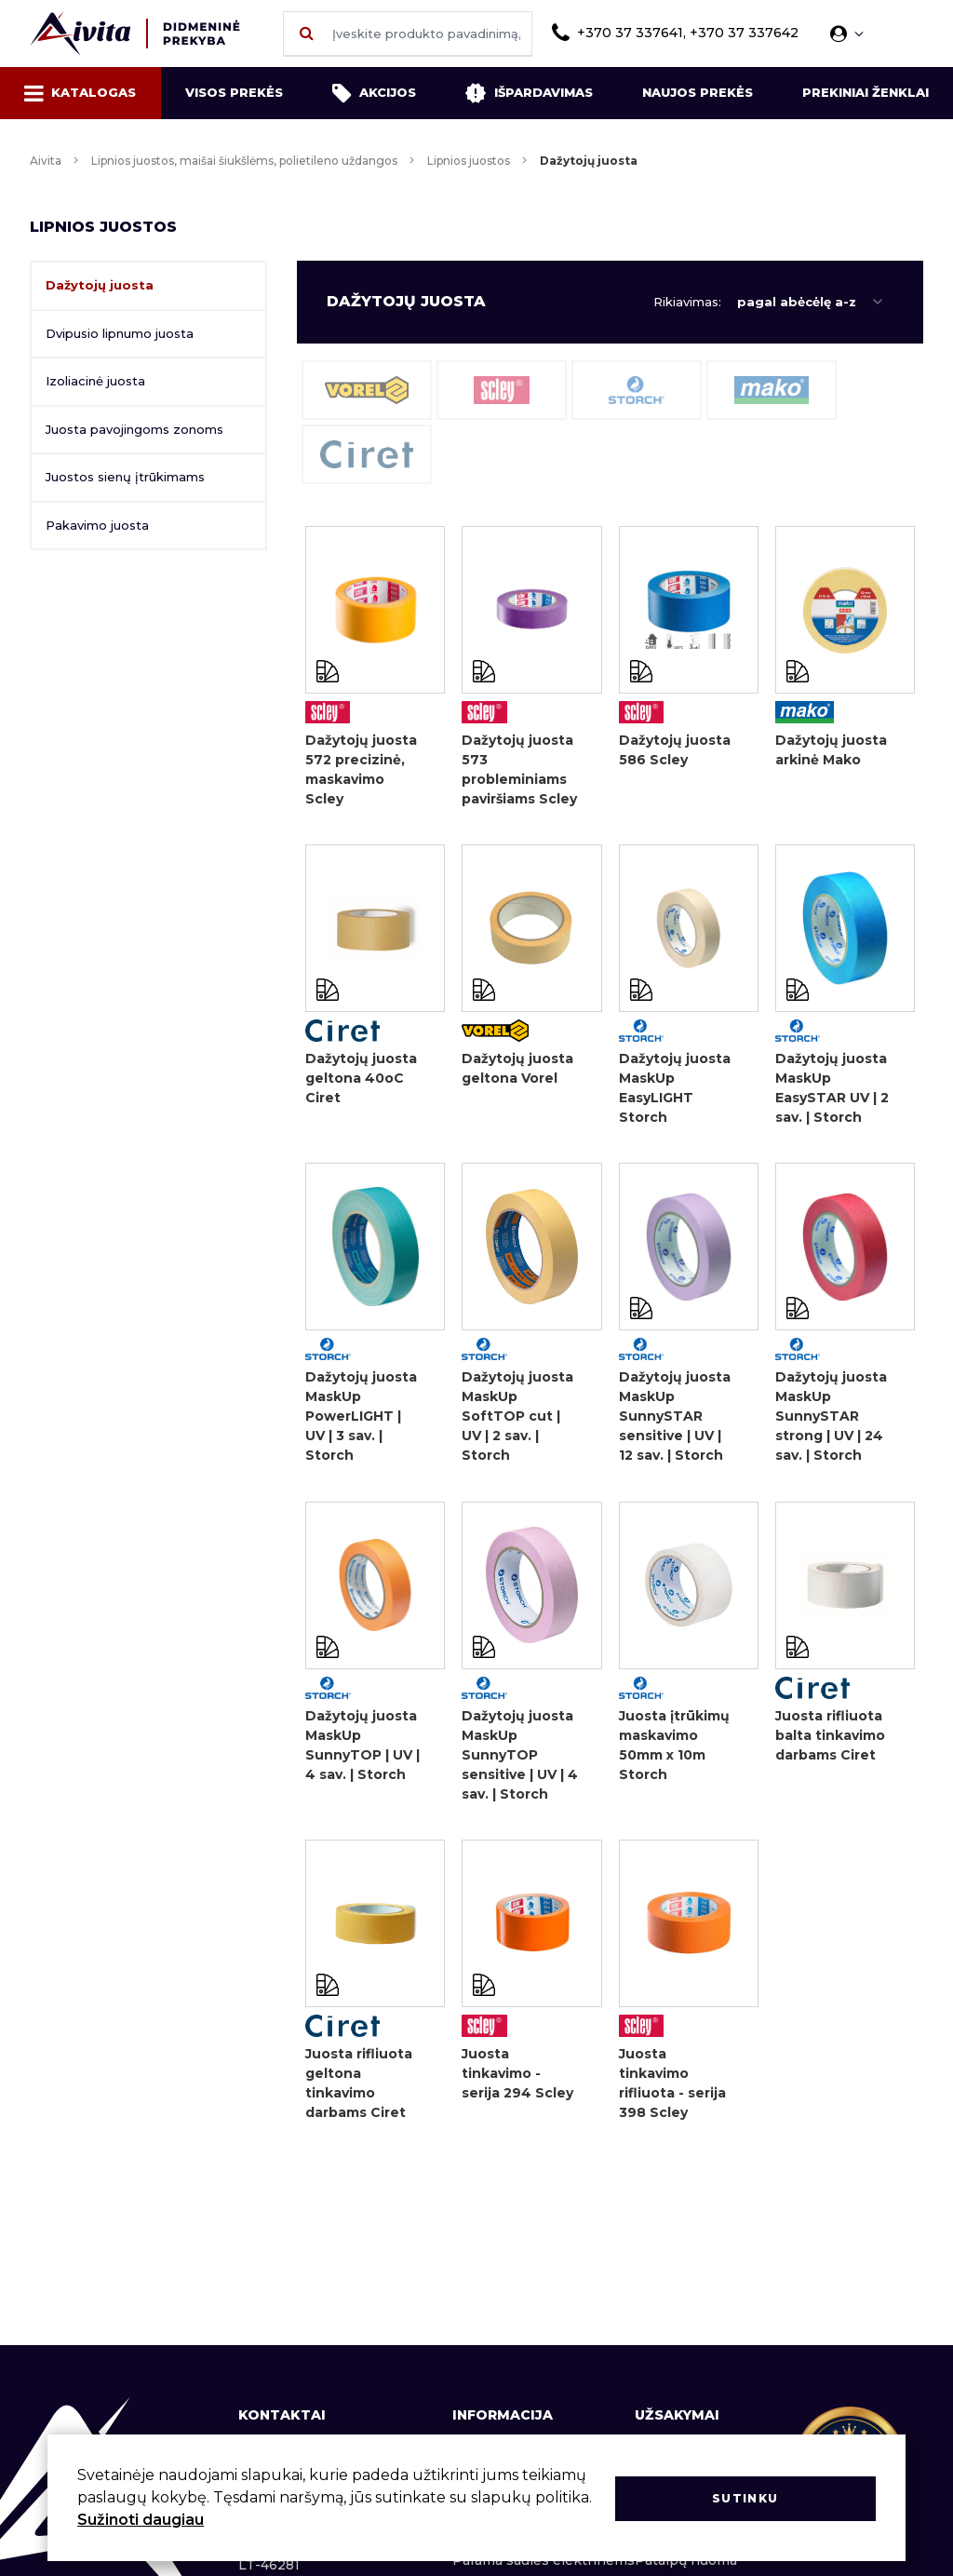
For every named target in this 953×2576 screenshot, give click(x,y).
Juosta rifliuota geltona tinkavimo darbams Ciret (358, 2089)
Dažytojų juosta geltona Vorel (517, 1070)
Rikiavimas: (687, 301)
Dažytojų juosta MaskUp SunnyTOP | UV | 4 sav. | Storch (362, 1749)
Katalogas (80, 93)
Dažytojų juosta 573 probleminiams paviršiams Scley (519, 769)
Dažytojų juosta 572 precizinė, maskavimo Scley (361, 769)
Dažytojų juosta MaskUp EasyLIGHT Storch (675, 1089)
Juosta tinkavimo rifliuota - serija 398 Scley (672, 2089)
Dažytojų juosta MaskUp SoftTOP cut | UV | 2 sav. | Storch (517, 1419)
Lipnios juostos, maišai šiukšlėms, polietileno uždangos (244, 161)
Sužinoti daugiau (140, 2520)
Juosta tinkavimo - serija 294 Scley (517, 2080)
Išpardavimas (528, 93)
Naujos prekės (697, 92)
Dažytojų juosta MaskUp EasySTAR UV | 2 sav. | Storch (832, 1089)
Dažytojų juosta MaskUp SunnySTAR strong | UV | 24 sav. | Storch (831, 1419)
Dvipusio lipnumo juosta (120, 333)
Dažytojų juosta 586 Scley (675, 750)
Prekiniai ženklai (865, 92)
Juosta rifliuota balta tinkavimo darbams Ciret (830, 1740)
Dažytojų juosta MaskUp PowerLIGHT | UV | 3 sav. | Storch (361, 1419)
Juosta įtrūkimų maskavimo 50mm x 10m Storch (674, 1749)
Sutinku (745, 2497)
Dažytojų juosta (100, 284)
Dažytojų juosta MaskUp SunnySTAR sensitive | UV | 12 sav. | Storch (675, 1419)
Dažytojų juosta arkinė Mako (831, 750)
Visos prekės (234, 92)
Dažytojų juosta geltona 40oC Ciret (361, 1080)
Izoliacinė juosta (95, 380)
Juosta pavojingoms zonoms (134, 429)
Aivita (45, 161)
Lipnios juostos (468, 161)
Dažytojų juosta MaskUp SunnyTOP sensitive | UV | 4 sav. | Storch (520, 1759)
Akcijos (374, 93)
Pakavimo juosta (97, 525)
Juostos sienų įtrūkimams (125, 476)
